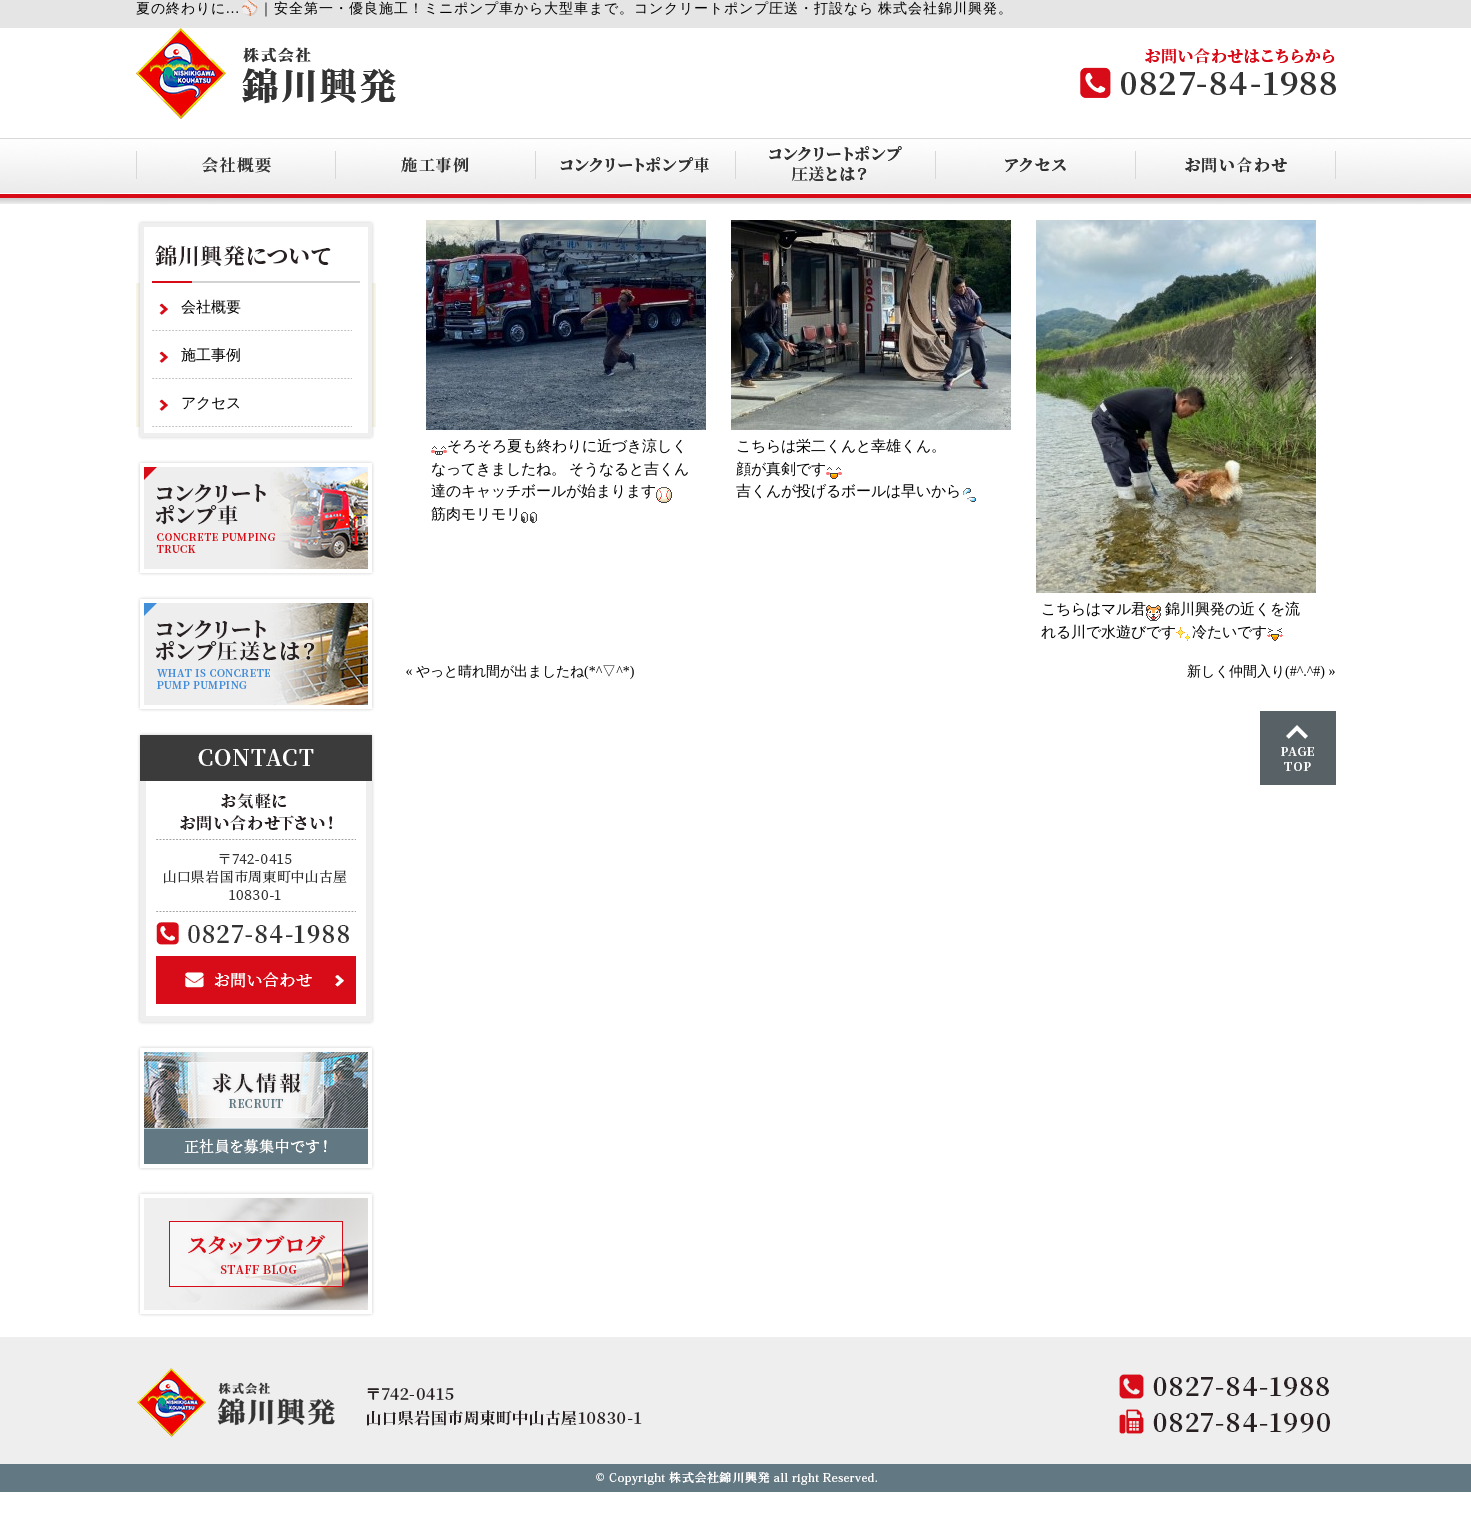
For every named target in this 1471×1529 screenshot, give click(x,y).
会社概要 (211, 307)
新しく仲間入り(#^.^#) (1256, 671)
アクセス (211, 403)
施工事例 (211, 355)
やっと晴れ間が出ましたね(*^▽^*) (525, 671)
